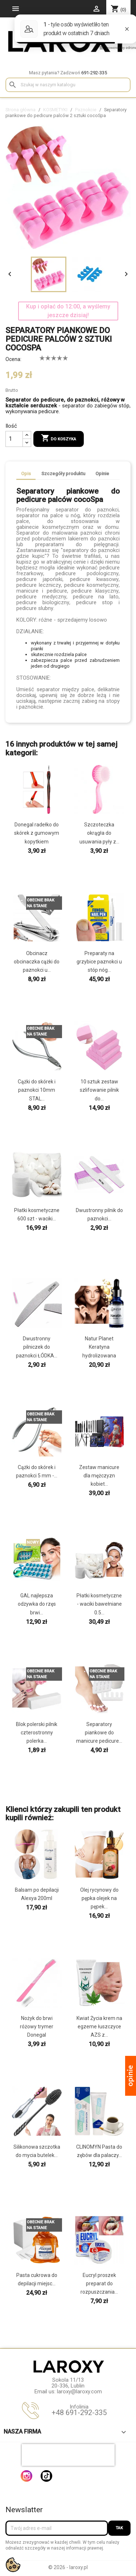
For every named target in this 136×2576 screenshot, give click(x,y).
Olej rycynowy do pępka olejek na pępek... (99, 1898)
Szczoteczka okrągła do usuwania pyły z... (99, 833)
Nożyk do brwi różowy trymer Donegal (36, 2026)
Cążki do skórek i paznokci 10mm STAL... (36, 1090)
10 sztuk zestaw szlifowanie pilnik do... (99, 1090)
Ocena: (13, 359)
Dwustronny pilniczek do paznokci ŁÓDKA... (36, 1347)
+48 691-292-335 (79, 2412)
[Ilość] (14, 439)
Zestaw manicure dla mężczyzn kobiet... (99, 1475)
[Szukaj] (68, 85)
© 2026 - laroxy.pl (68, 2567)
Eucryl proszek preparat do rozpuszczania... (99, 2283)
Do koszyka (58, 439)
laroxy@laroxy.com (79, 2391)
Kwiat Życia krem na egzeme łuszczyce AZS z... (99, 2026)
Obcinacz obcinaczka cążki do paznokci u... (36, 961)
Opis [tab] (26, 473)
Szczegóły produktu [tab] (63, 473)
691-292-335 (94, 72)
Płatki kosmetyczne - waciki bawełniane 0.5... (99, 1604)
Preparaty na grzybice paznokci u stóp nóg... (99, 961)
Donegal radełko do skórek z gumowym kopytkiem (36, 833)
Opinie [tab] (102, 473)
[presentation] (68, 2455)
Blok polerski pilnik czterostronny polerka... (36, 1732)
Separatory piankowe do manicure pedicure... (99, 1732)
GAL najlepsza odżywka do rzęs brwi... (37, 1604)
